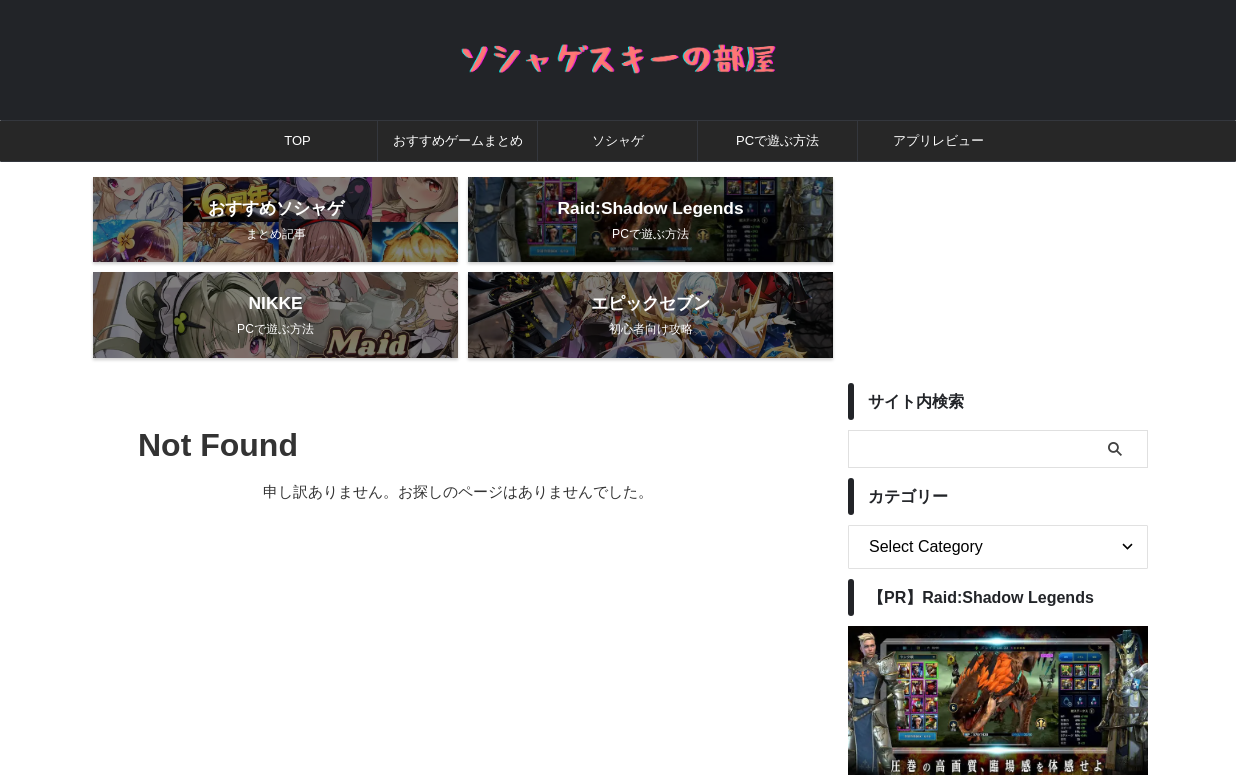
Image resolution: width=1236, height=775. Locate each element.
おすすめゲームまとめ (458, 140)
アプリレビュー (938, 140)
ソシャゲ (618, 140)
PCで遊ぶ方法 (777, 140)
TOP (297, 140)
